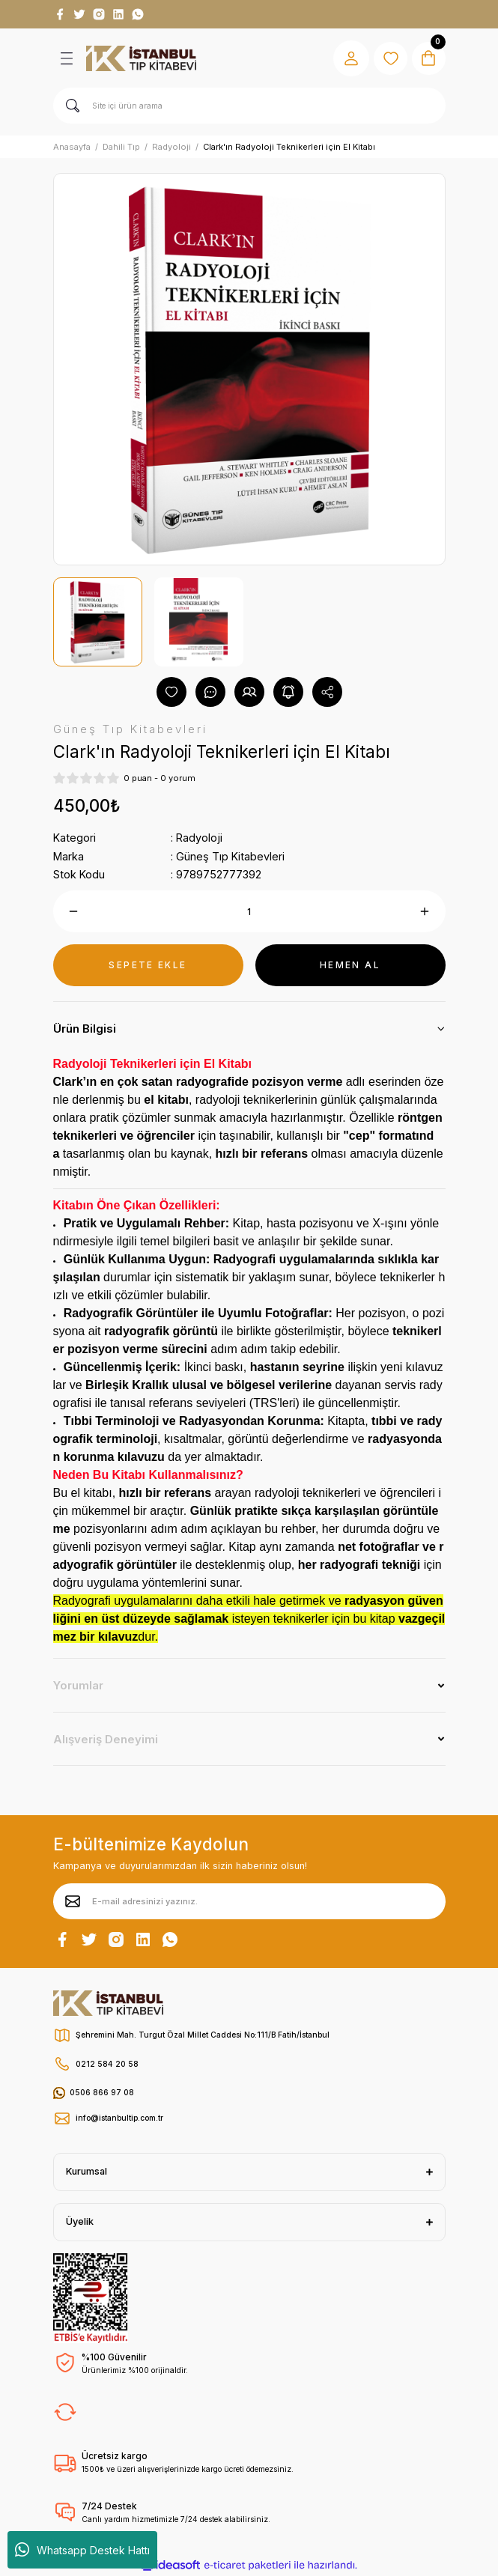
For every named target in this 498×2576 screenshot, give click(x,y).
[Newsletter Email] (249, 1901)
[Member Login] (347, 58)
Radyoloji (199, 837)
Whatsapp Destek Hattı (82, 2550)
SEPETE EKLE (147, 964)
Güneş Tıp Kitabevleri (230, 856)
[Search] (249, 106)
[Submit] (72, 1901)
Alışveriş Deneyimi (105, 1739)
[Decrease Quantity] (73, 911)
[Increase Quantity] (425, 911)
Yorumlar (78, 1685)
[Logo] (141, 58)
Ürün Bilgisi (84, 1028)
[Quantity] (249, 911)
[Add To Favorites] (171, 692)
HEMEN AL (350, 964)
